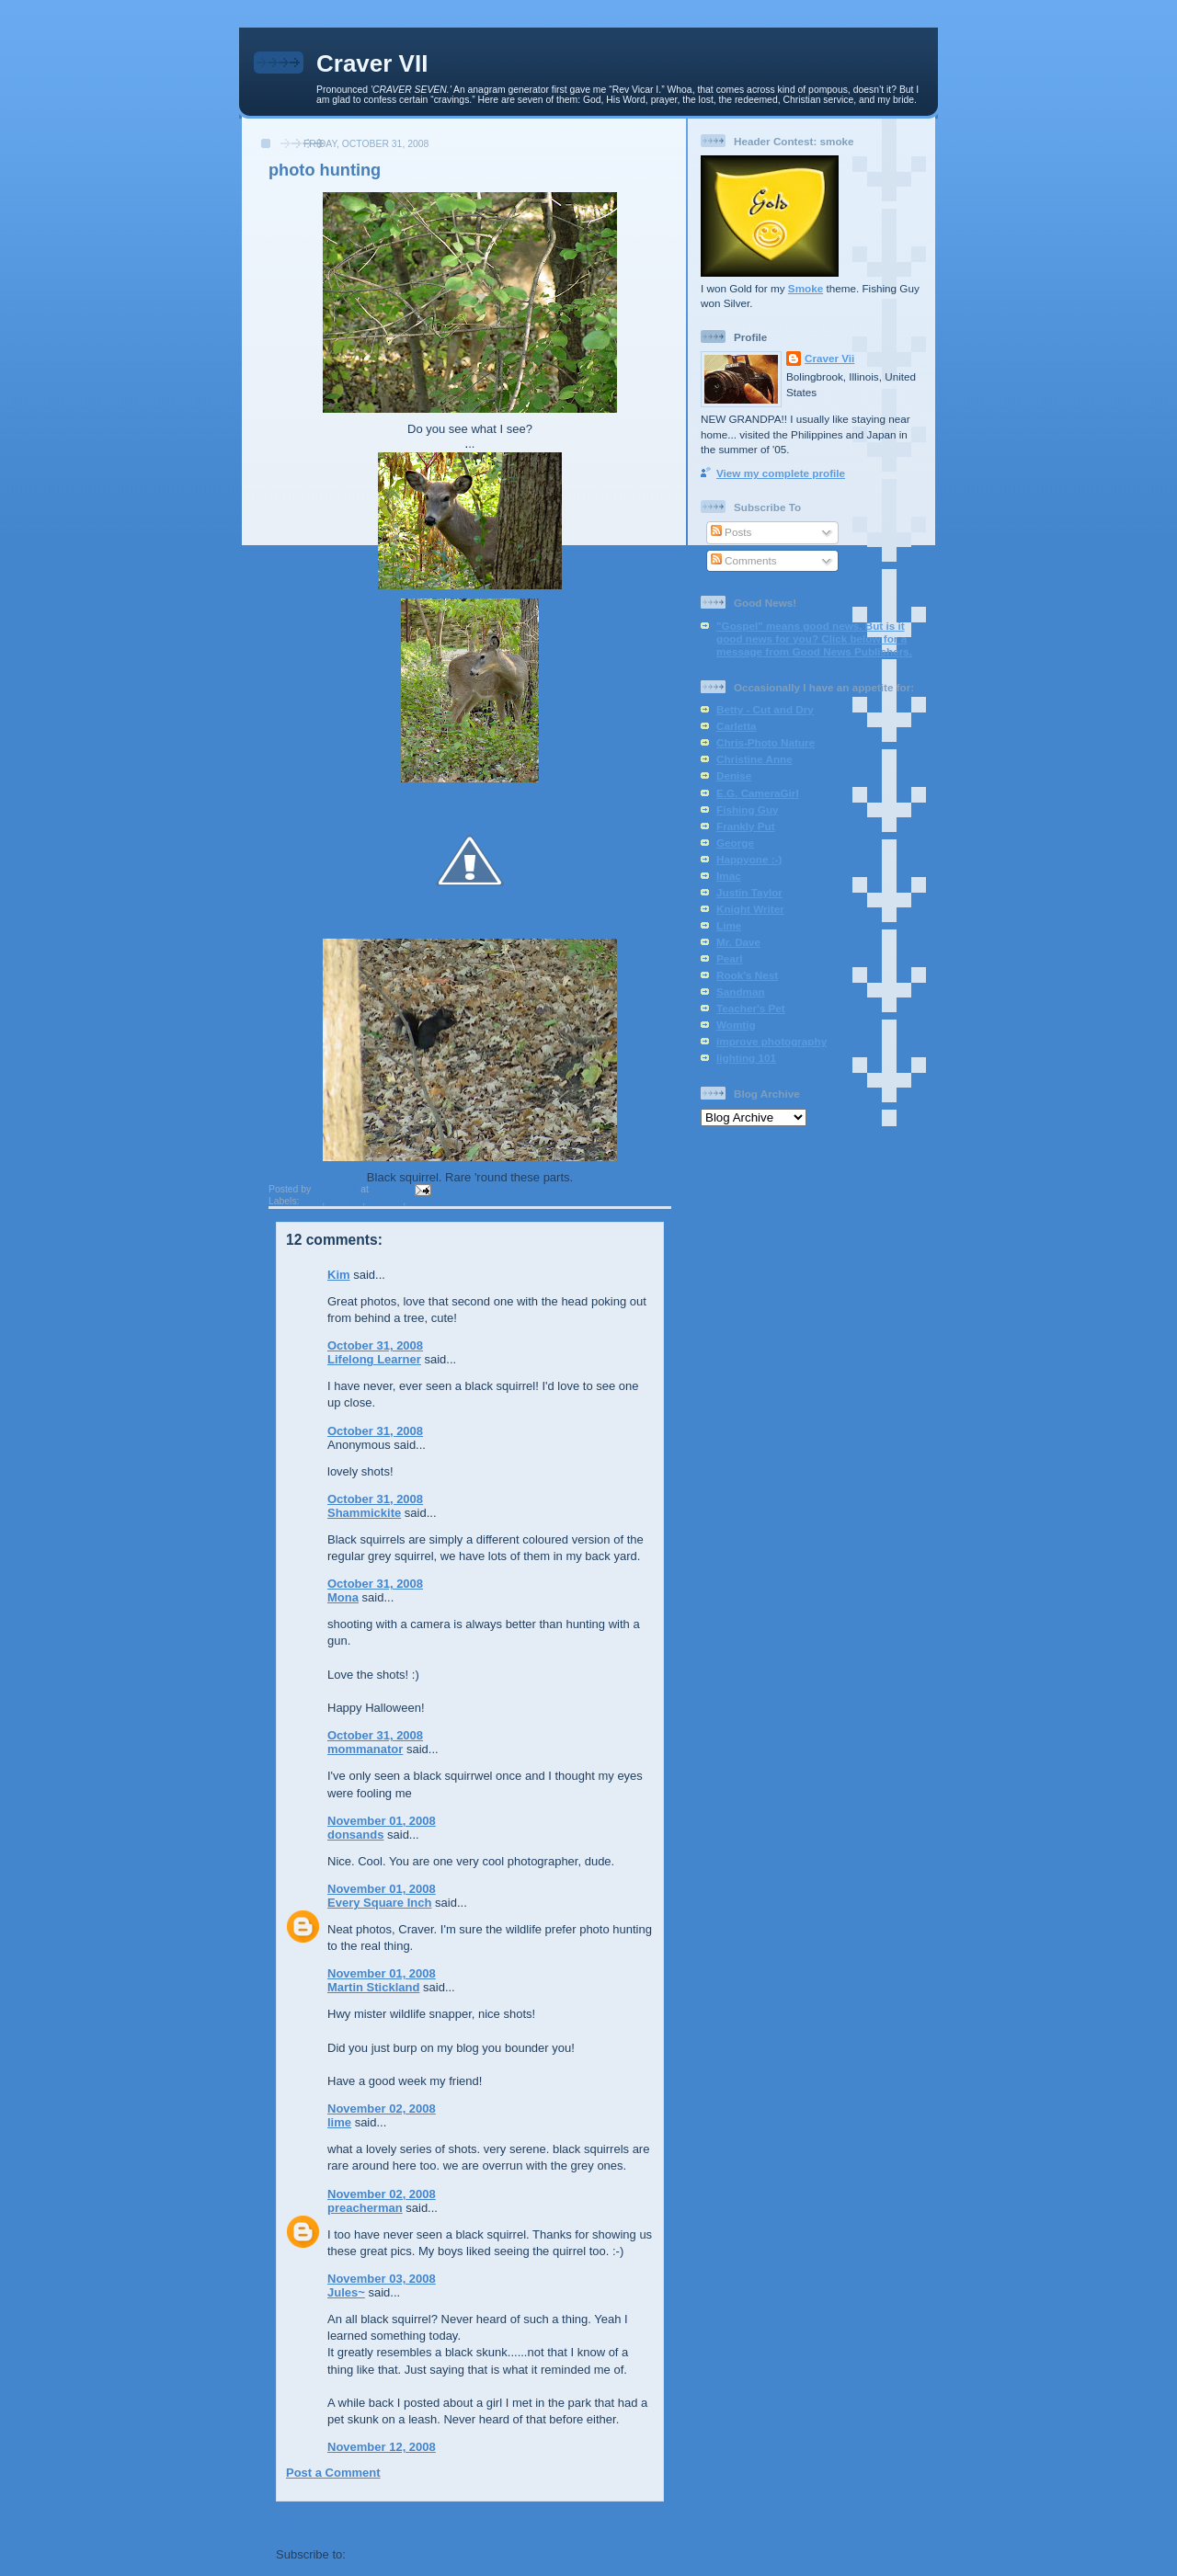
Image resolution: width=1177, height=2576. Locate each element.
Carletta (736, 726)
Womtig (736, 1025)
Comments (744, 560)
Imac (728, 876)
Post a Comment (333, 2472)
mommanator (365, 1749)
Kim (338, 1275)
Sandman (740, 991)
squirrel (385, 1201)
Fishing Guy (747, 809)
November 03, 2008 (381, 2278)
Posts (731, 532)
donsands (355, 1834)
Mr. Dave (738, 942)
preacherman (365, 2208)
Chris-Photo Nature (765, 742)
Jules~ (346, 2292)
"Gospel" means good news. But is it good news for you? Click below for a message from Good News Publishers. (814, 638)
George (735, 843)
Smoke (805, 288)
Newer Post (308, 2521)
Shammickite (364, 1513)
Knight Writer (750, 909)
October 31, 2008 (375, 1345)
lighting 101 (746, 1058)
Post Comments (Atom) (415, 2554)
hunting (344, 1201)
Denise (733, 775)
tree (417, 1201)
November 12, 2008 (381, 2447)
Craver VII (372, 63)
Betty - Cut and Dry (765, 709)
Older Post (633, 2521)
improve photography (771, 1041)
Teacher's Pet (750, 1008)
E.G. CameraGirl (757, 793)
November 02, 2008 (381, 2108)
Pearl (729, 958)
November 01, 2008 (381, 1821)
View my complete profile (780, 473)
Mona (343, 1597)
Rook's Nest (747, 975)
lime (339, 2122)
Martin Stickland (373, 1987)
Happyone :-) (749, 859)
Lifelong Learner (374, 1359)
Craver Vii (829, 358)
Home (471, 2521)
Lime (728, 925)
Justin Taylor (749, 892)
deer (312, 1201)
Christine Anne (754, 759)
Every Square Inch (379, 1902)
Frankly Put (745, 826)
